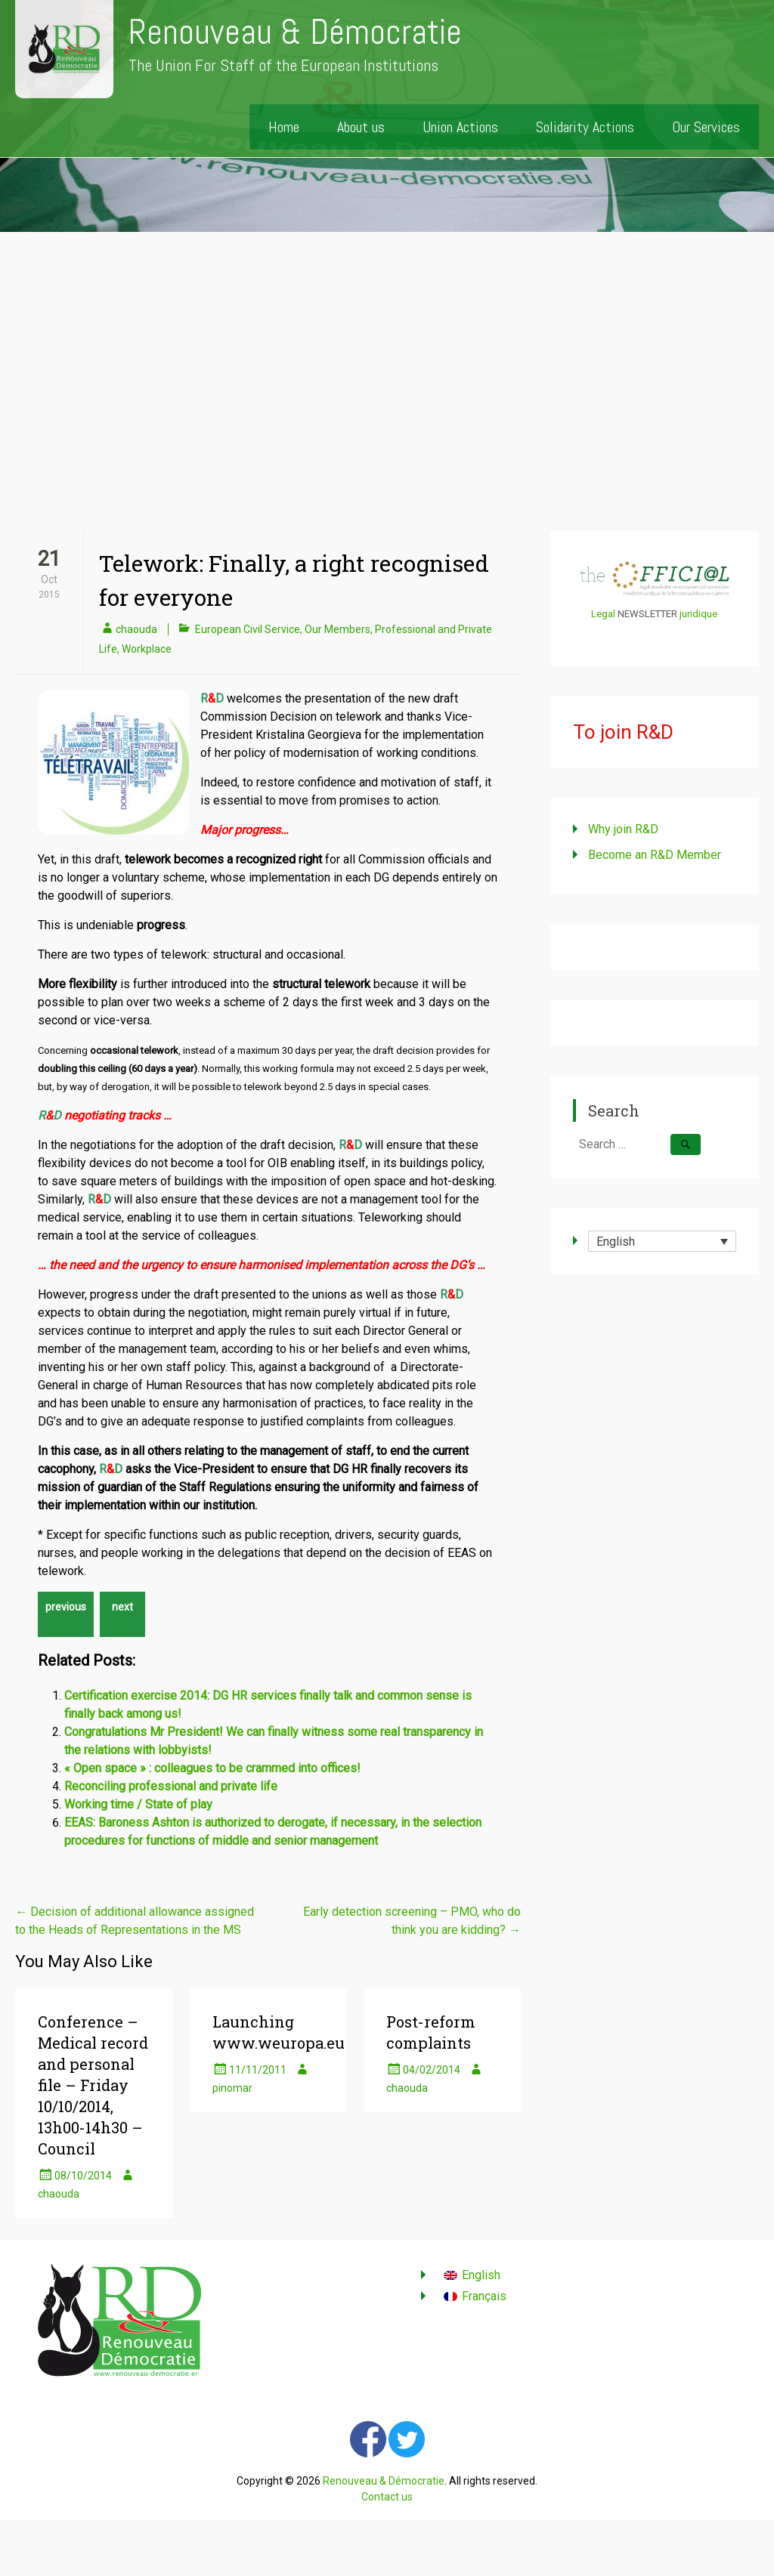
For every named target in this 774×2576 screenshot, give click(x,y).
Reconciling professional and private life (170, 1786)
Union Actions (460, 127)
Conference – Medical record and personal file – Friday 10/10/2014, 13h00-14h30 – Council (93, 2085)
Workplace (147, 649)
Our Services (706, 127)
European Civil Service (247, 629)
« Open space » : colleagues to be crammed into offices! (212, 1768)
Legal (603, 613)
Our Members (337, 629)
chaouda (136, 629)
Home (283, 127)
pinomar (232, 2088)
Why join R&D (623, 829)
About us (361, 127)
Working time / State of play (138, 1804)
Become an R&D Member (654, 855)
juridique (698, 613)
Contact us (387, 2497)
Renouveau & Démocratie (295, 32)
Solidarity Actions (585, 127)
